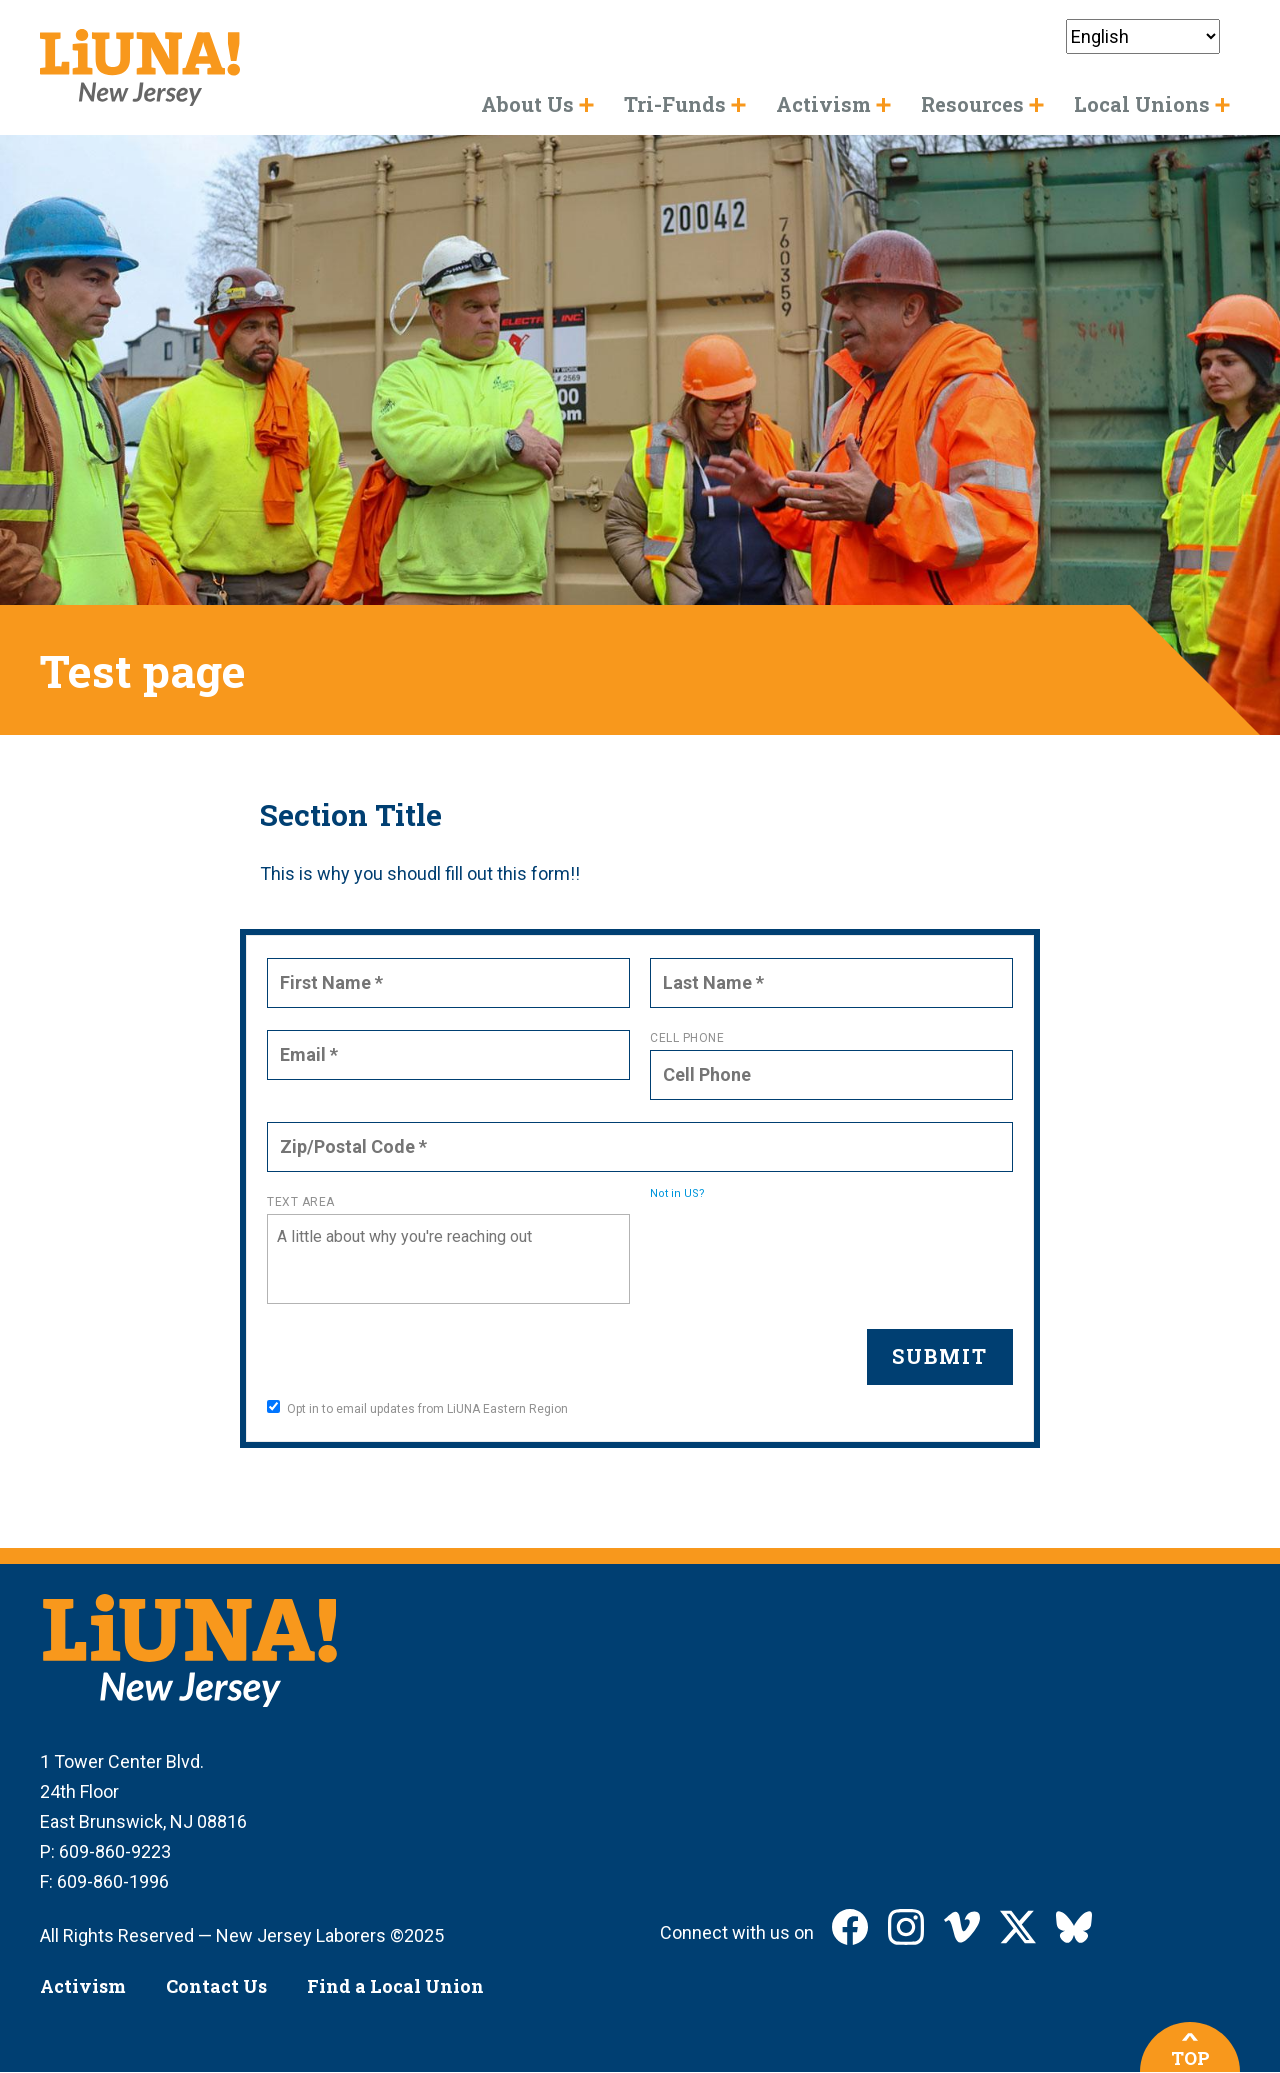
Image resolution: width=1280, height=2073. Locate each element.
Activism (83, 1986)
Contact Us (216, 1986)
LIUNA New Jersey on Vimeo (962, 1927)
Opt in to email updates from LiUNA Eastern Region (417, 1408)
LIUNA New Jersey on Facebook (850, 1927)
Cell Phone (687, 1038)
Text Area (301, 1202)
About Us (527, 104)
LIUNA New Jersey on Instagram (906, 1927)
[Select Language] (1143, 36)
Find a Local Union (395, 1986)
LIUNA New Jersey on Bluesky (1074, 1927)
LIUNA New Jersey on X (1018, 1927)
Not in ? (677, 1193)
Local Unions (1142, 104)
